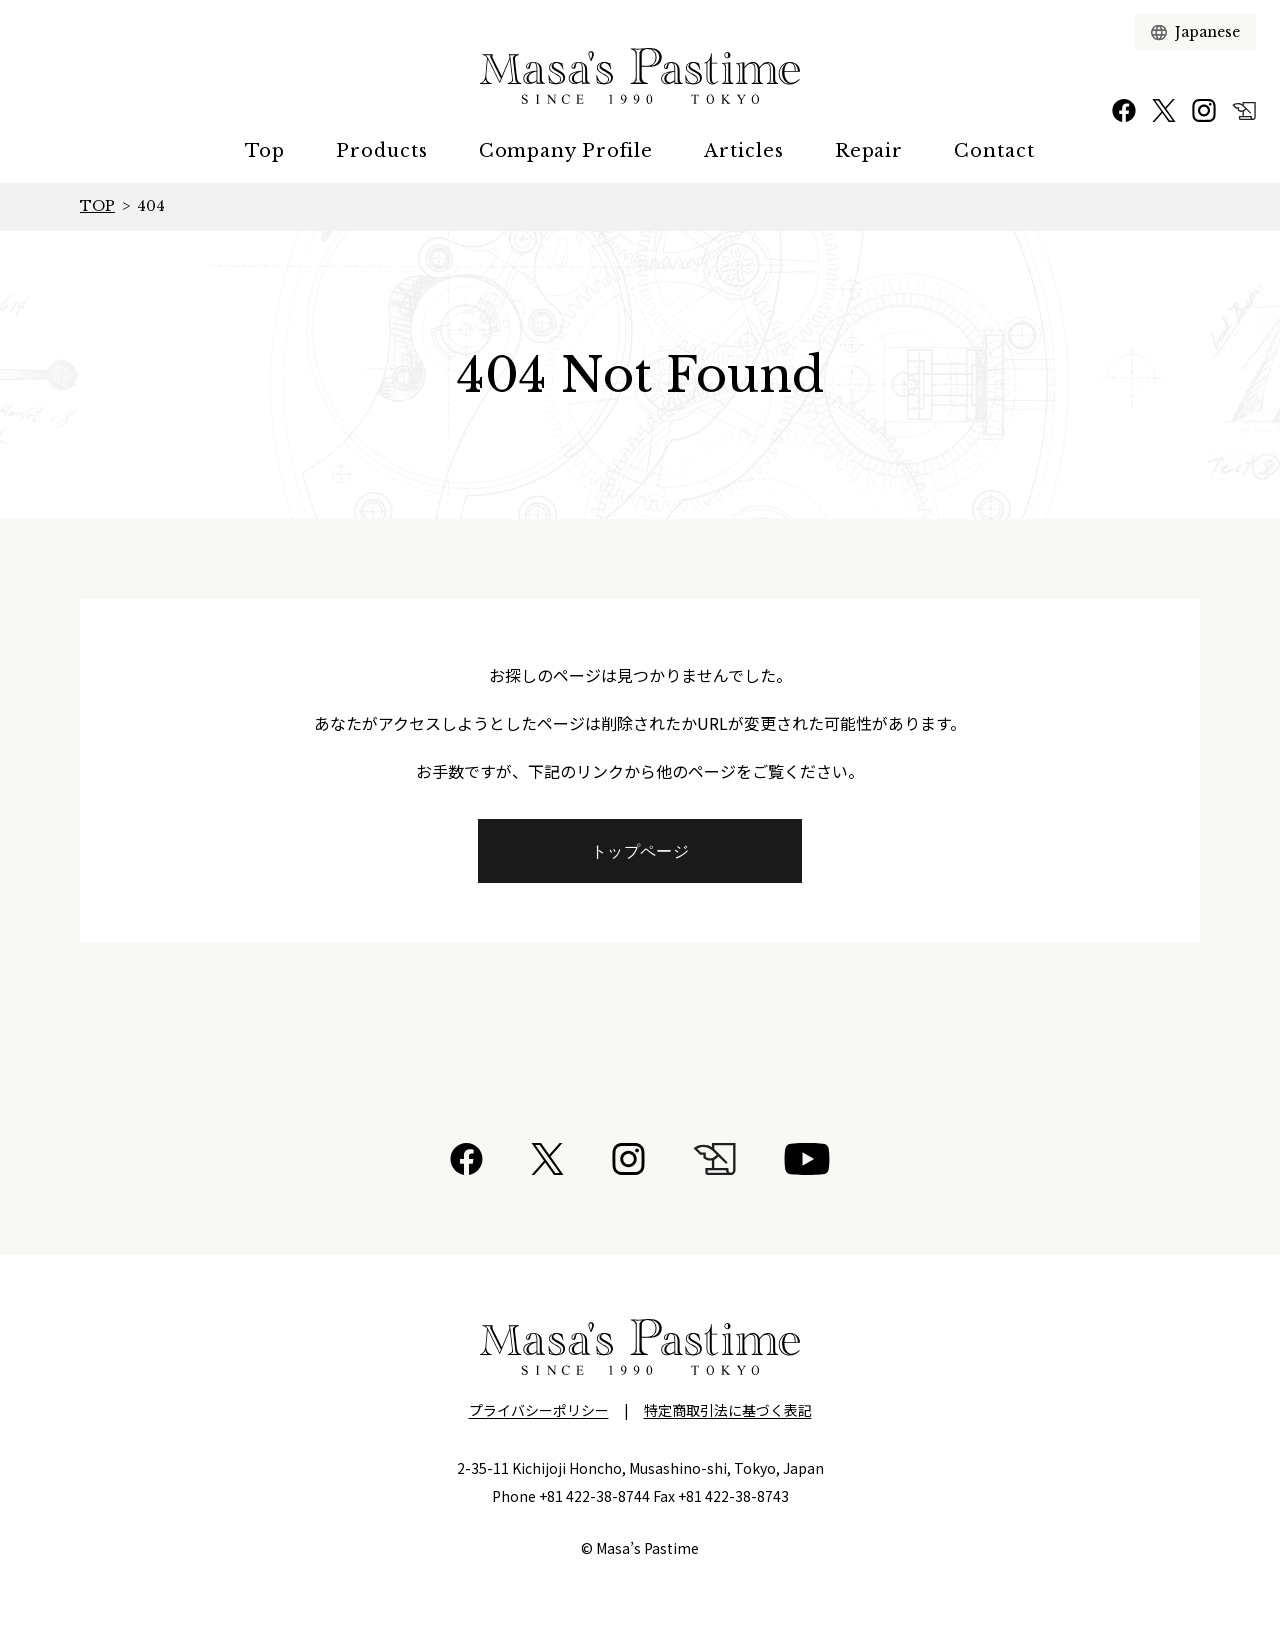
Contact (994, 151)
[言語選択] (1207, 32)
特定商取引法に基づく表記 (728, 1410)
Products (381, 151)
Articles (743, 151)
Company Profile (566, 151)
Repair (869, 151)
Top (265, 151)
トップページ (640, 851)
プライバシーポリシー (539, 1410)
